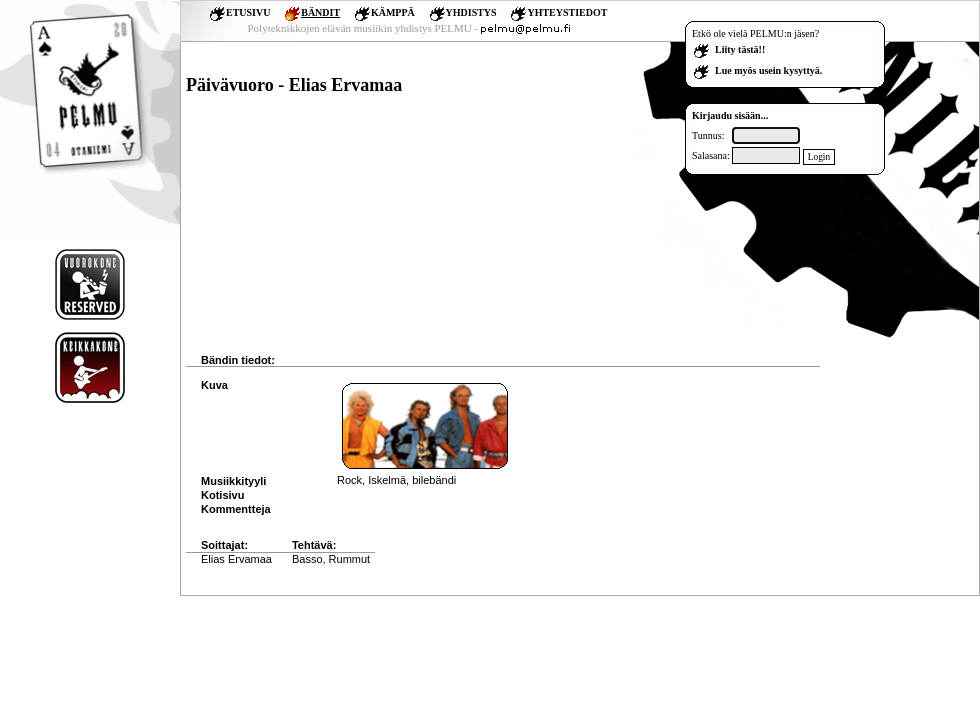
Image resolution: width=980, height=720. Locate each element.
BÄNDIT (320, 12)
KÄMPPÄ (393, 12)
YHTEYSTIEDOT (567, 12)
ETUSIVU (248, 12)
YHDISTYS (471, 12)
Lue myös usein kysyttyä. (768, 70)
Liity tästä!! (740, 49)
